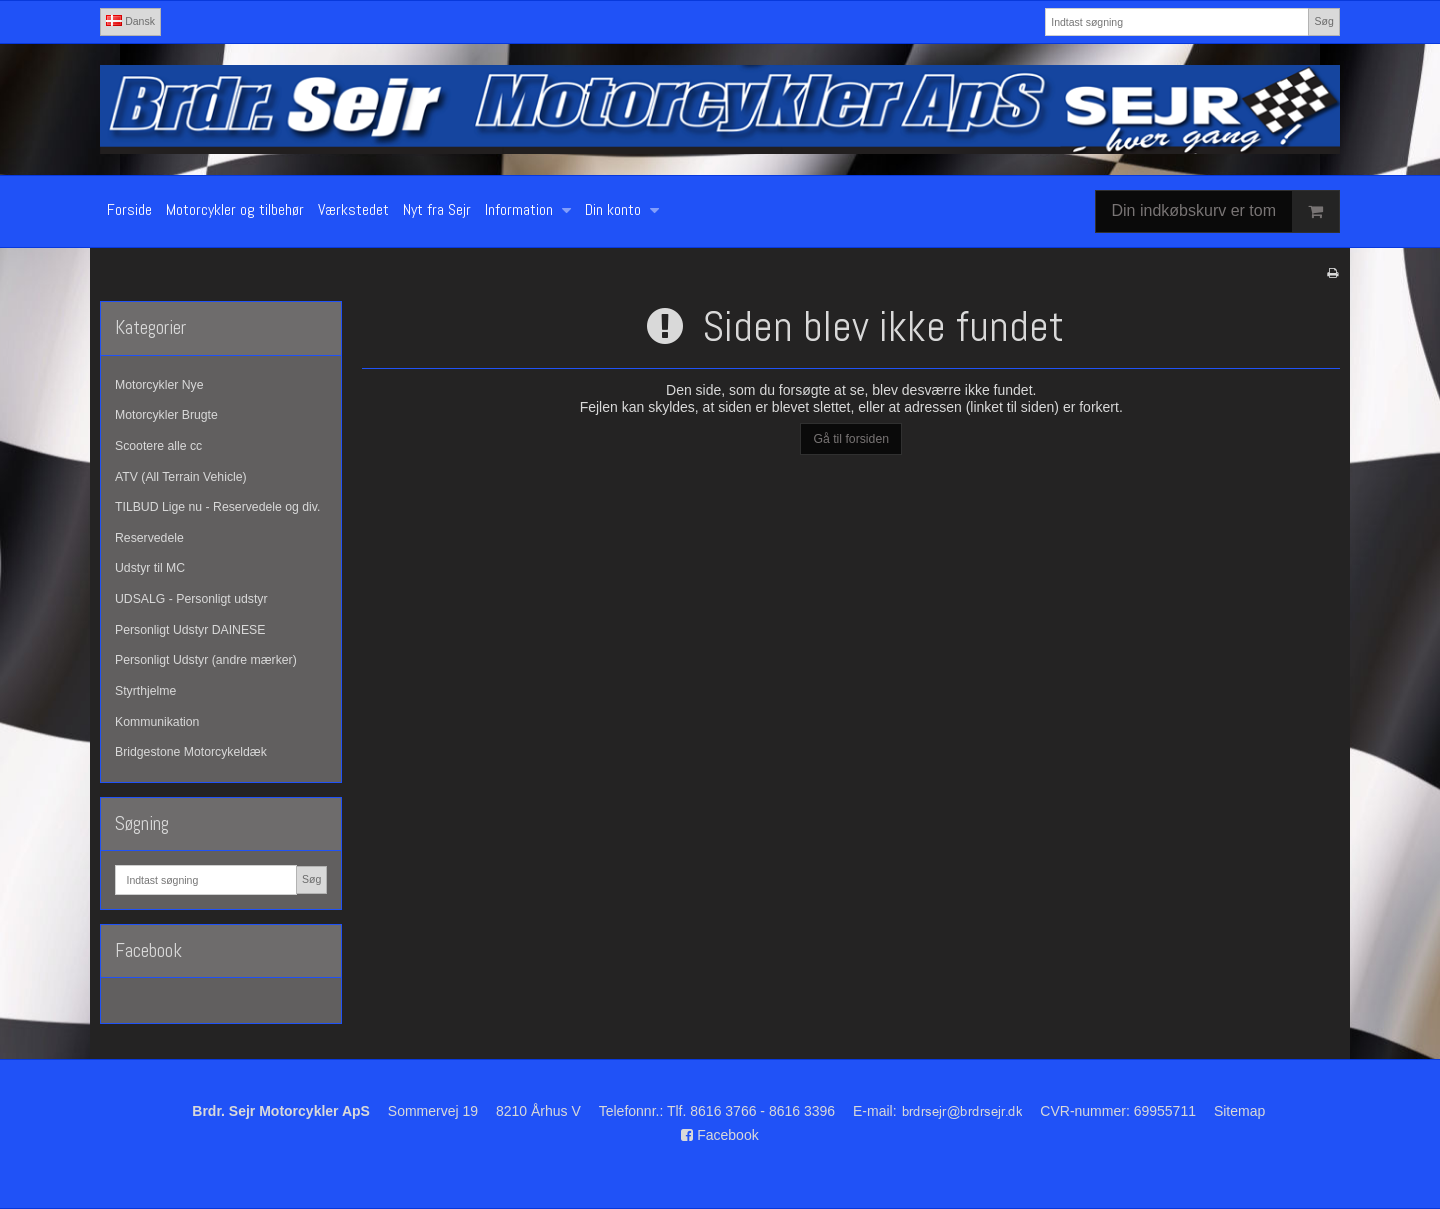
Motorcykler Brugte (166, 415)
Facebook (719, 1135)
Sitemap (1239, 1111)
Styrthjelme (145, 691)
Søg (1323, 21)
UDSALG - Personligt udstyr (191, 599)
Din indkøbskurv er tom (1226, 211)
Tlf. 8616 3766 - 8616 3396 (751, 1111)
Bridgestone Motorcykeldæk (191, 752)
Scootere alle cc (158, 446)
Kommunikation (157, 722)
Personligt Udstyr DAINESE (190, 630)
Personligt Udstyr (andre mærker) (206, 660)
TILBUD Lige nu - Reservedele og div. (217, 507)
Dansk (130, 21)
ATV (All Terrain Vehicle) (181, 477)
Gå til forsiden (851, 439)
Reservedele (149, 538)
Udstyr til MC (150, 568)
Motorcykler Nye (159, 385)
